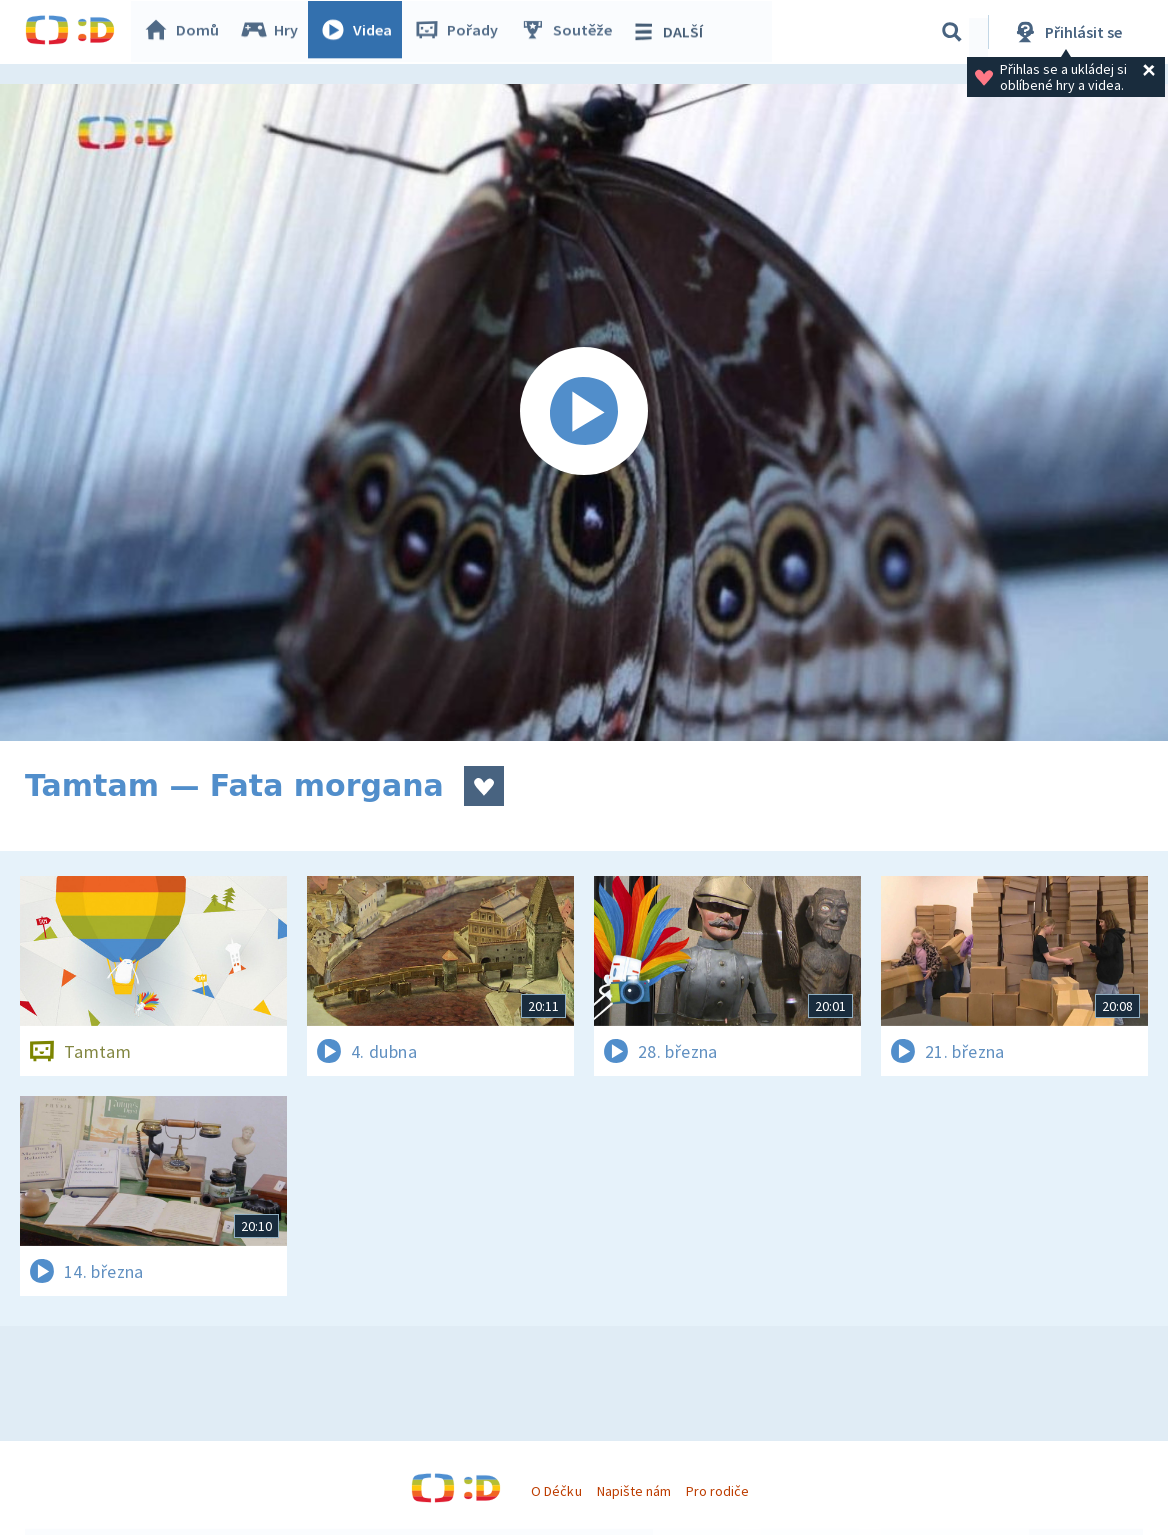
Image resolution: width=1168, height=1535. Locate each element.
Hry (274, 32)
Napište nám (634, 1491)
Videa (361, 32)
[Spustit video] (584, 412)
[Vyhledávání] (952, 32)
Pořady (461, 32)
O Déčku (556, 1491)
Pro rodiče (717, 1491)
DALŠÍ (671, 32)
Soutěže (571, 32)
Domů (186, 32)
